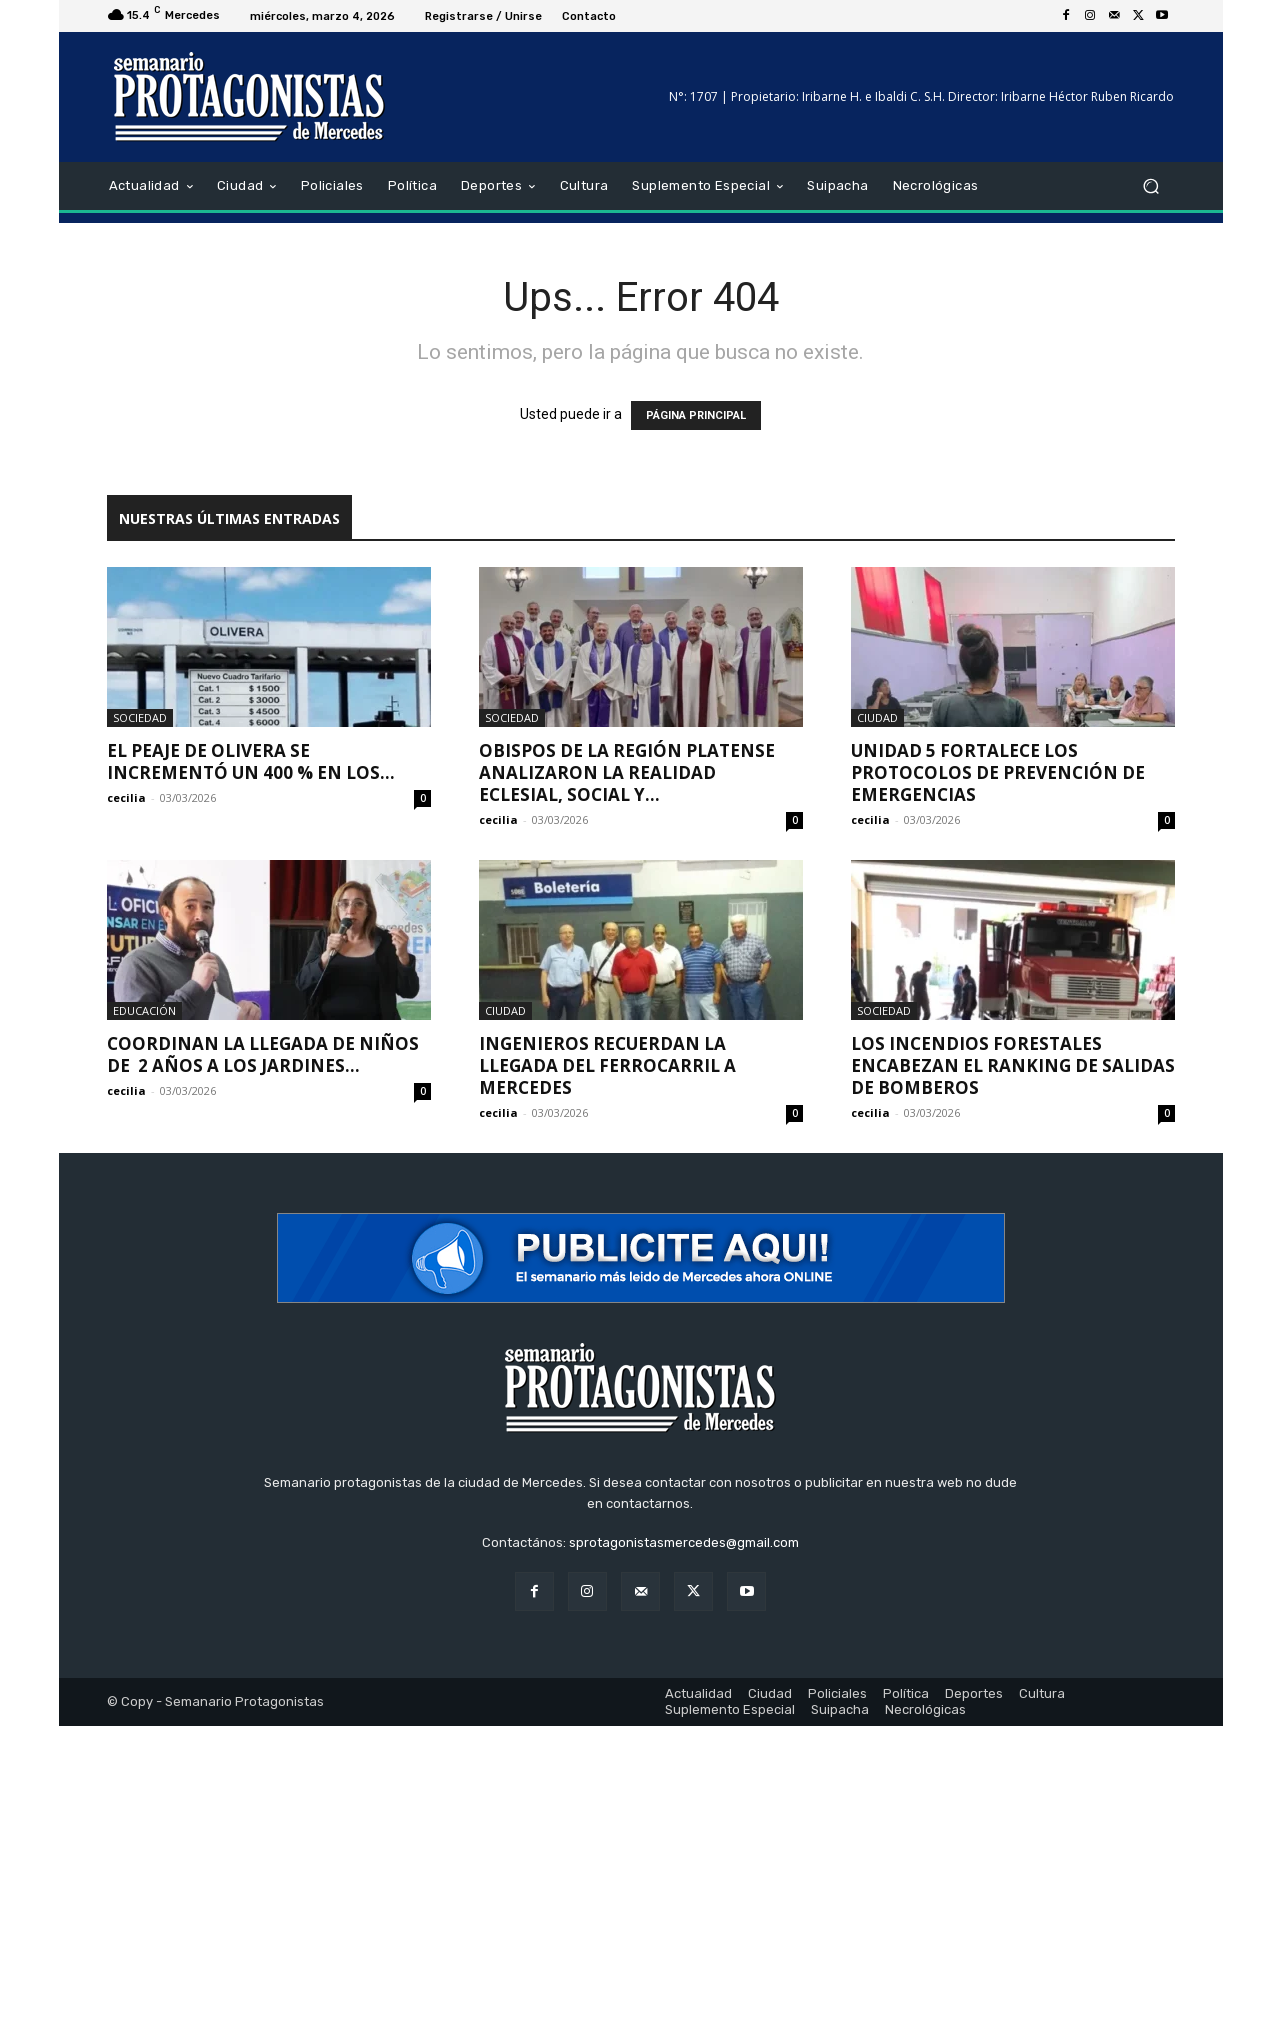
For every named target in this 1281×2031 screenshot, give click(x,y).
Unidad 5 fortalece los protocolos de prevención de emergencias (998, 772)
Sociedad (140, 717)
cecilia (126, 797)
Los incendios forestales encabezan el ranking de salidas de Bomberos (1013, 1065)
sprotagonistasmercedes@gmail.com (684, 1542)
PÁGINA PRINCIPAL (696, 415)
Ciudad (877, 717)
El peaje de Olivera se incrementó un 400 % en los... (251, 761)
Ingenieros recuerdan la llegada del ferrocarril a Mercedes (607, 1065)
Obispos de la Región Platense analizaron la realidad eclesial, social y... (627, 772)
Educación (144, 1010)
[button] (1151, 186)
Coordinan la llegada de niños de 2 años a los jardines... (263, 1054)
